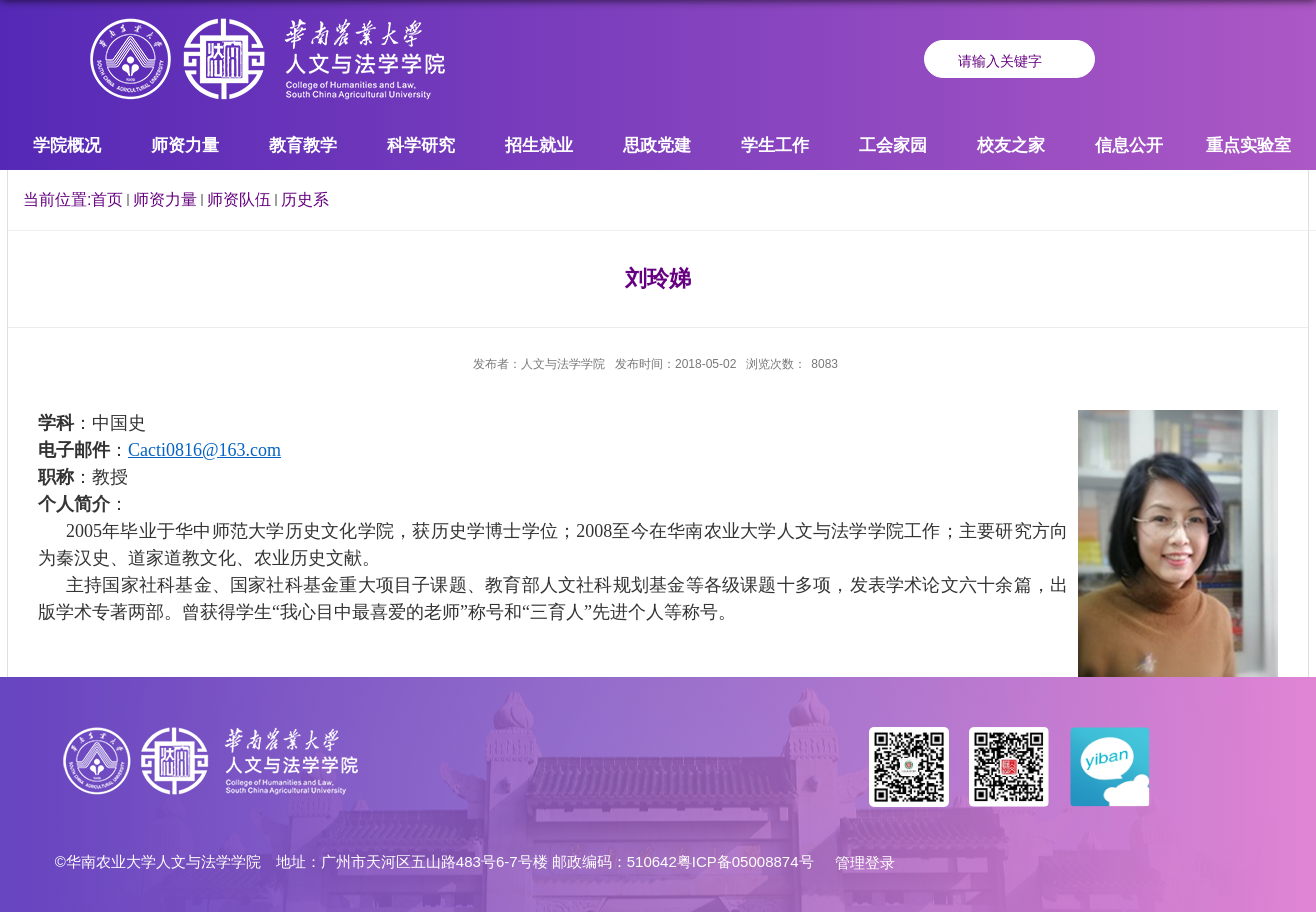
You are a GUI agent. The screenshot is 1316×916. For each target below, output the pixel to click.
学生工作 (775, 145)
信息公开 (1129, 145)
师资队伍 (239, 199)
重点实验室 (1248, 145)
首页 (107, 199)
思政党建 (657, 145)
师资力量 (185, 145)
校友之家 (1011, 145)
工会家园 (893, 145)
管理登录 (865, 862)
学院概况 (67, 145)
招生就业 (539, 145)
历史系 (305, 199)
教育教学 (303, 145)
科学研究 (421, 145)
